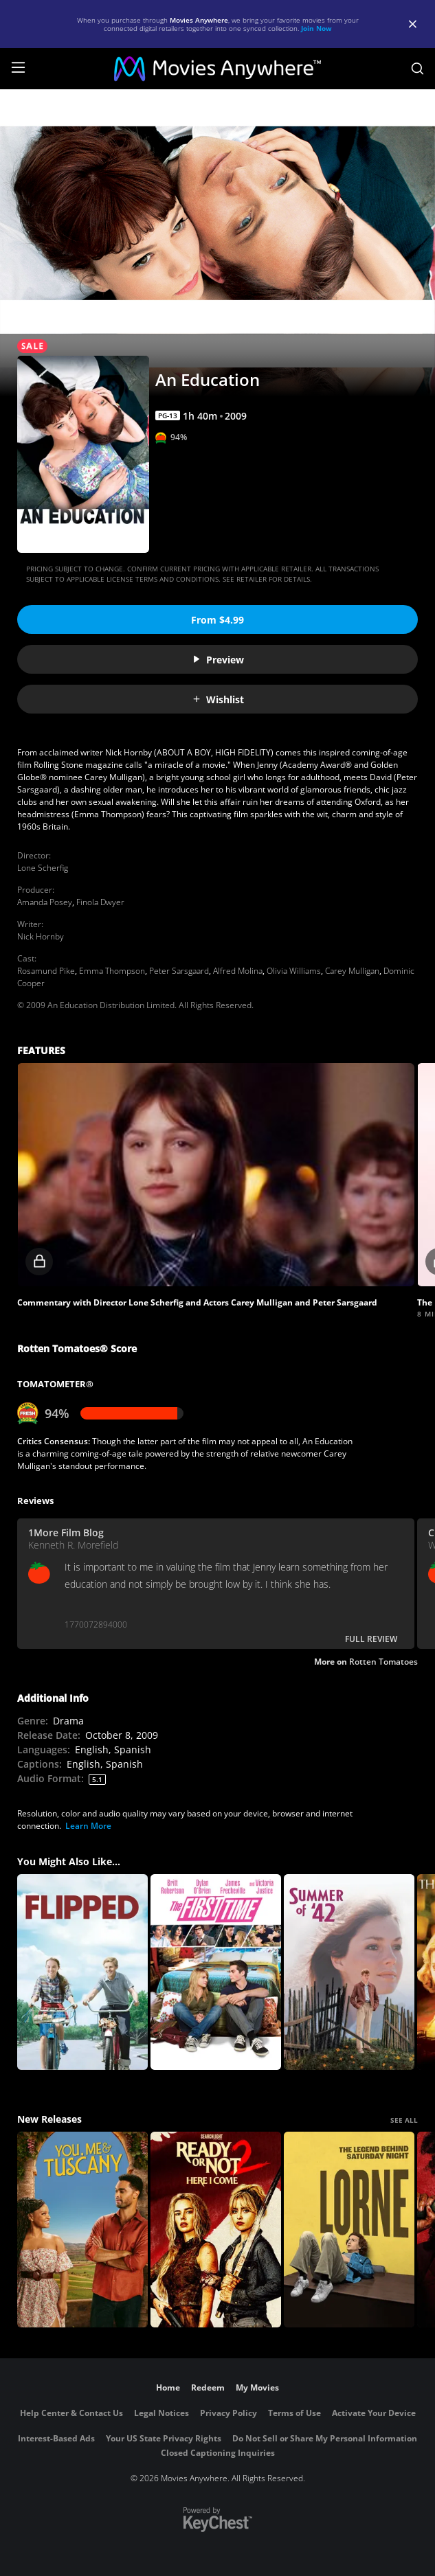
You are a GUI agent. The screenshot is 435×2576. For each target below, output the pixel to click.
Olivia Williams (294, 971)
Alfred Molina (238, 971)
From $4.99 (217, 619)
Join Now (316, 28)
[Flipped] (82, 1972)
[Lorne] (349, 2229)
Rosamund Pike (46, 971)
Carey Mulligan (352, 971)
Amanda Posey (44, 902)
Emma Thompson (112, 971)
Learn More (88, 1826)
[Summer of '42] (349, 1972)
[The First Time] (215, 1972)
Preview (218, 659)
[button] (215, 1174)
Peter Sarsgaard (179, 971)
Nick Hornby (40, 936)
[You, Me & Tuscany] (82, 2229)
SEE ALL (404, 2120)
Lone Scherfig (42, 868)
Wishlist (218, 699)
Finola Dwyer (100, 902)
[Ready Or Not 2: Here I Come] (215, 2229)
